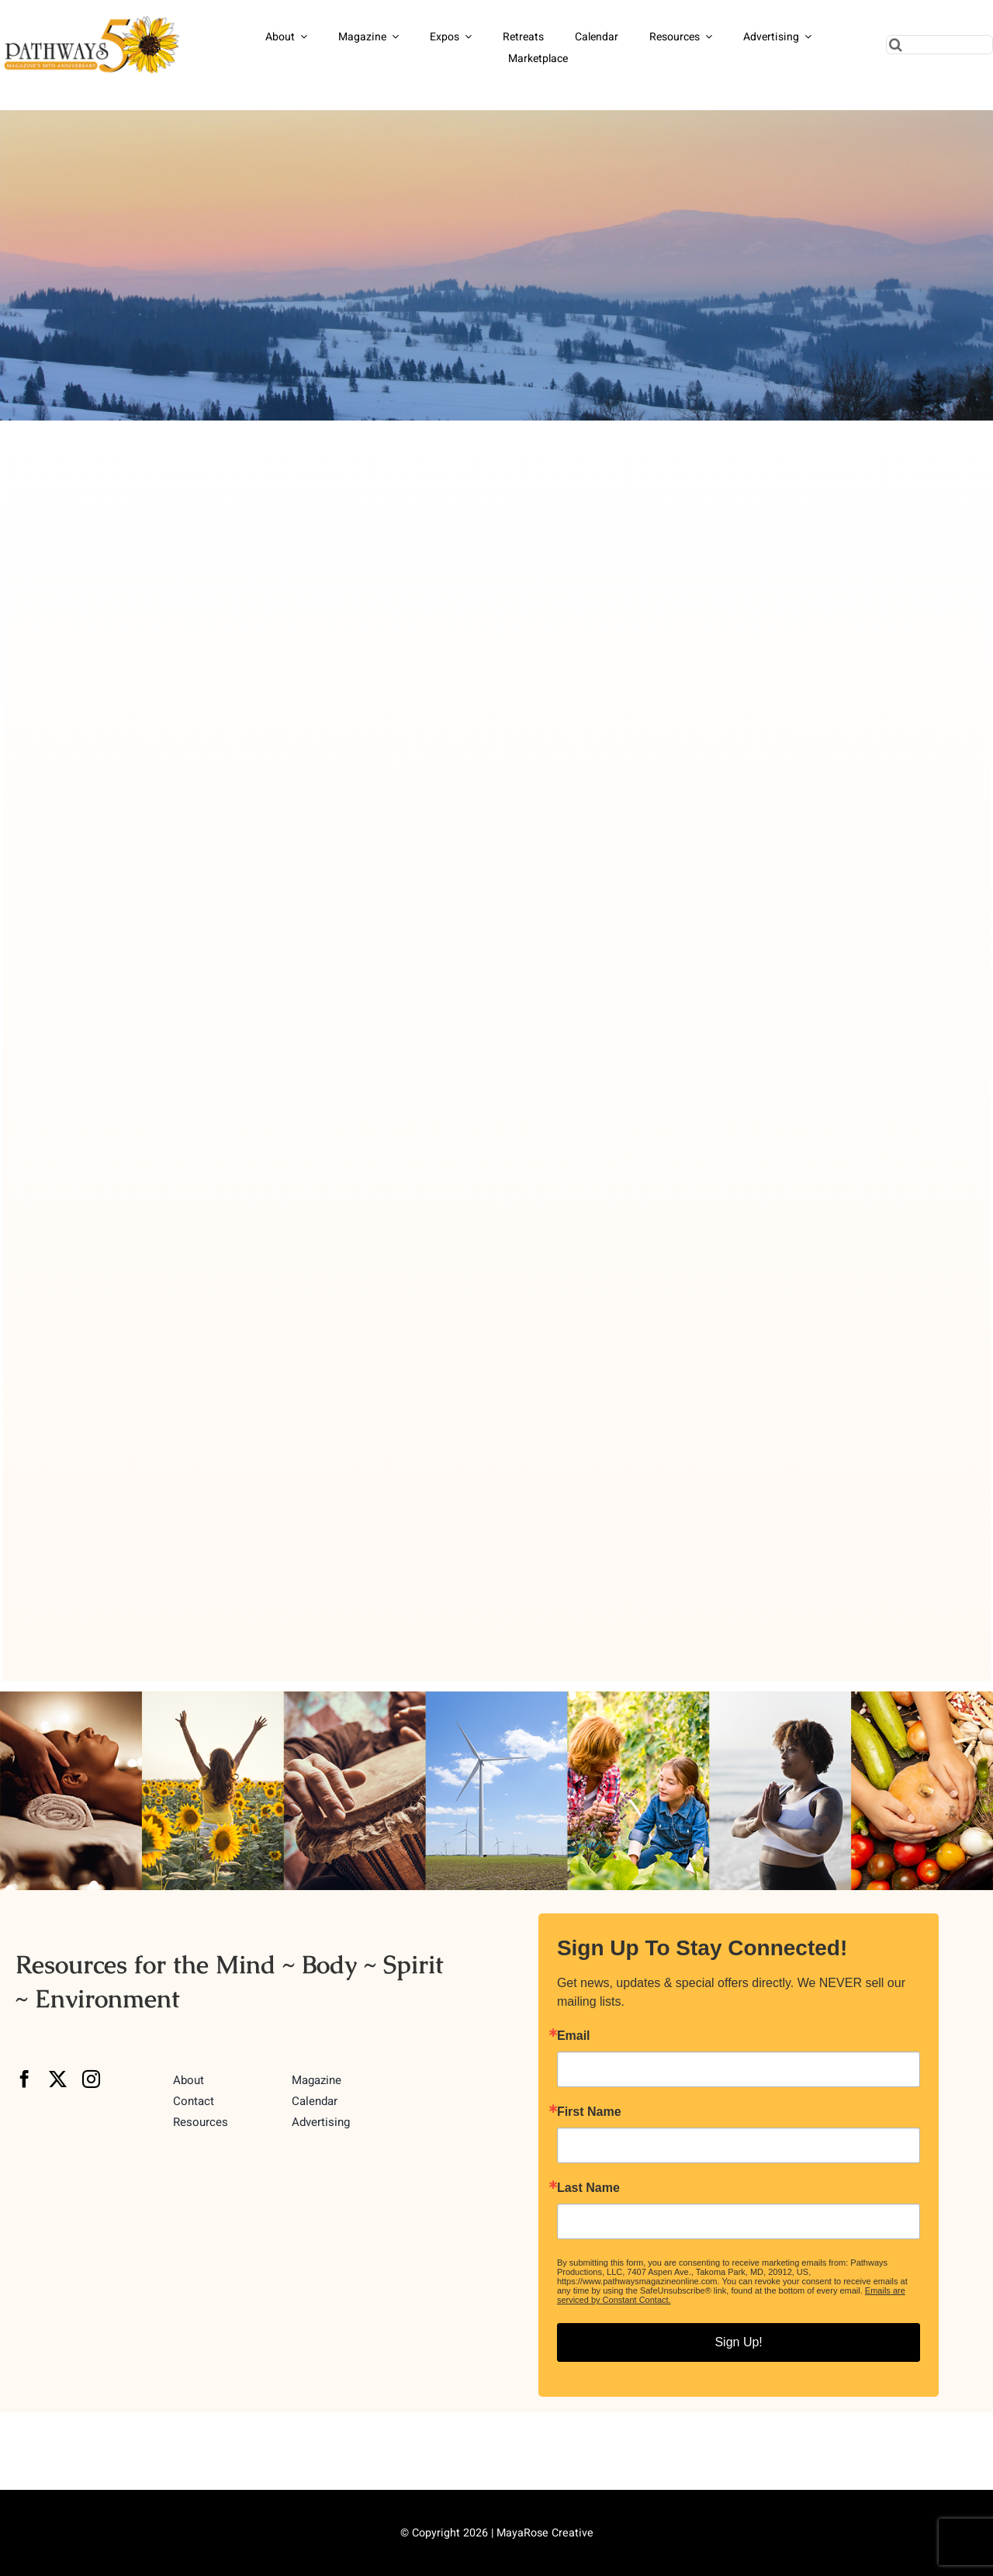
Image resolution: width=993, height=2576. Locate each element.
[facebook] (24, 2079)
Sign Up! (738, 2342)
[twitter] (58, 2079)
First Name (589, 2112)
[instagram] (91, 2079)
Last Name (588, 2188)
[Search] (895, 44)
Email (573, 2036)
